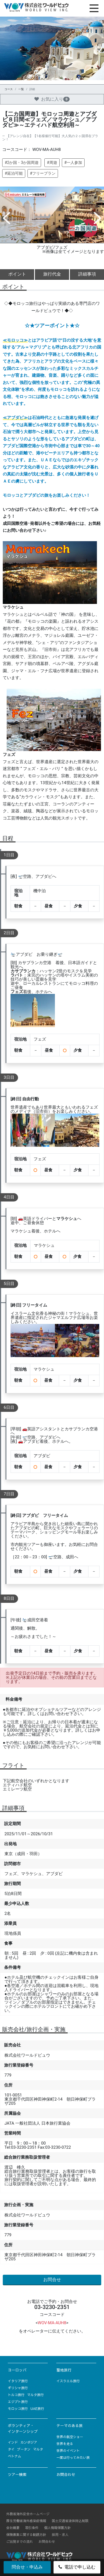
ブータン (24, 2449)
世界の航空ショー (69, 2436)
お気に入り (51, 99)
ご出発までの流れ (19, 2541)
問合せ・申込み (27, 2567)
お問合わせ (65, 2474)
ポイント (17, 274)
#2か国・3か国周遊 (22, 162)
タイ (11, 2449)
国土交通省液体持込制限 (70, 2521)
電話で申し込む (77, 2567)
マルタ (38, 2449)
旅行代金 (52, 274)
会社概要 (13, 2527)
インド (13, 2442)
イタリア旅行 (18, 2381)
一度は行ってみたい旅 (73, 2457)
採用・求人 (60, 2534)
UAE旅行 (37, 2408)
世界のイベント (68, 2450)
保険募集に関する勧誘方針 (26, 2534)
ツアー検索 (17, 2474)
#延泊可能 (14, 173)
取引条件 (32, 2527)
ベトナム (14, 2456)
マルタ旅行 (35, 2394)
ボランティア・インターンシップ (23, 2428)
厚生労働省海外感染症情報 (26, 2521)
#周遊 (52, 162)
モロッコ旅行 (18, 2408)
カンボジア (29, 2442)
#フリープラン (43, 173)
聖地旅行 (63, 2370)
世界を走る (64, 2443)
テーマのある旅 (69, 2425)
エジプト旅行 (18, 2401)
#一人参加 (73, 162)
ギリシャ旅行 (18, 2388)
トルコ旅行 (16, 2394)
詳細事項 (87, 274)
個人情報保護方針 (57, 2527)
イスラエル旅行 (68, 2381)
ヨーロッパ (17, 2370)
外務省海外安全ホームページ (28, 2514)
